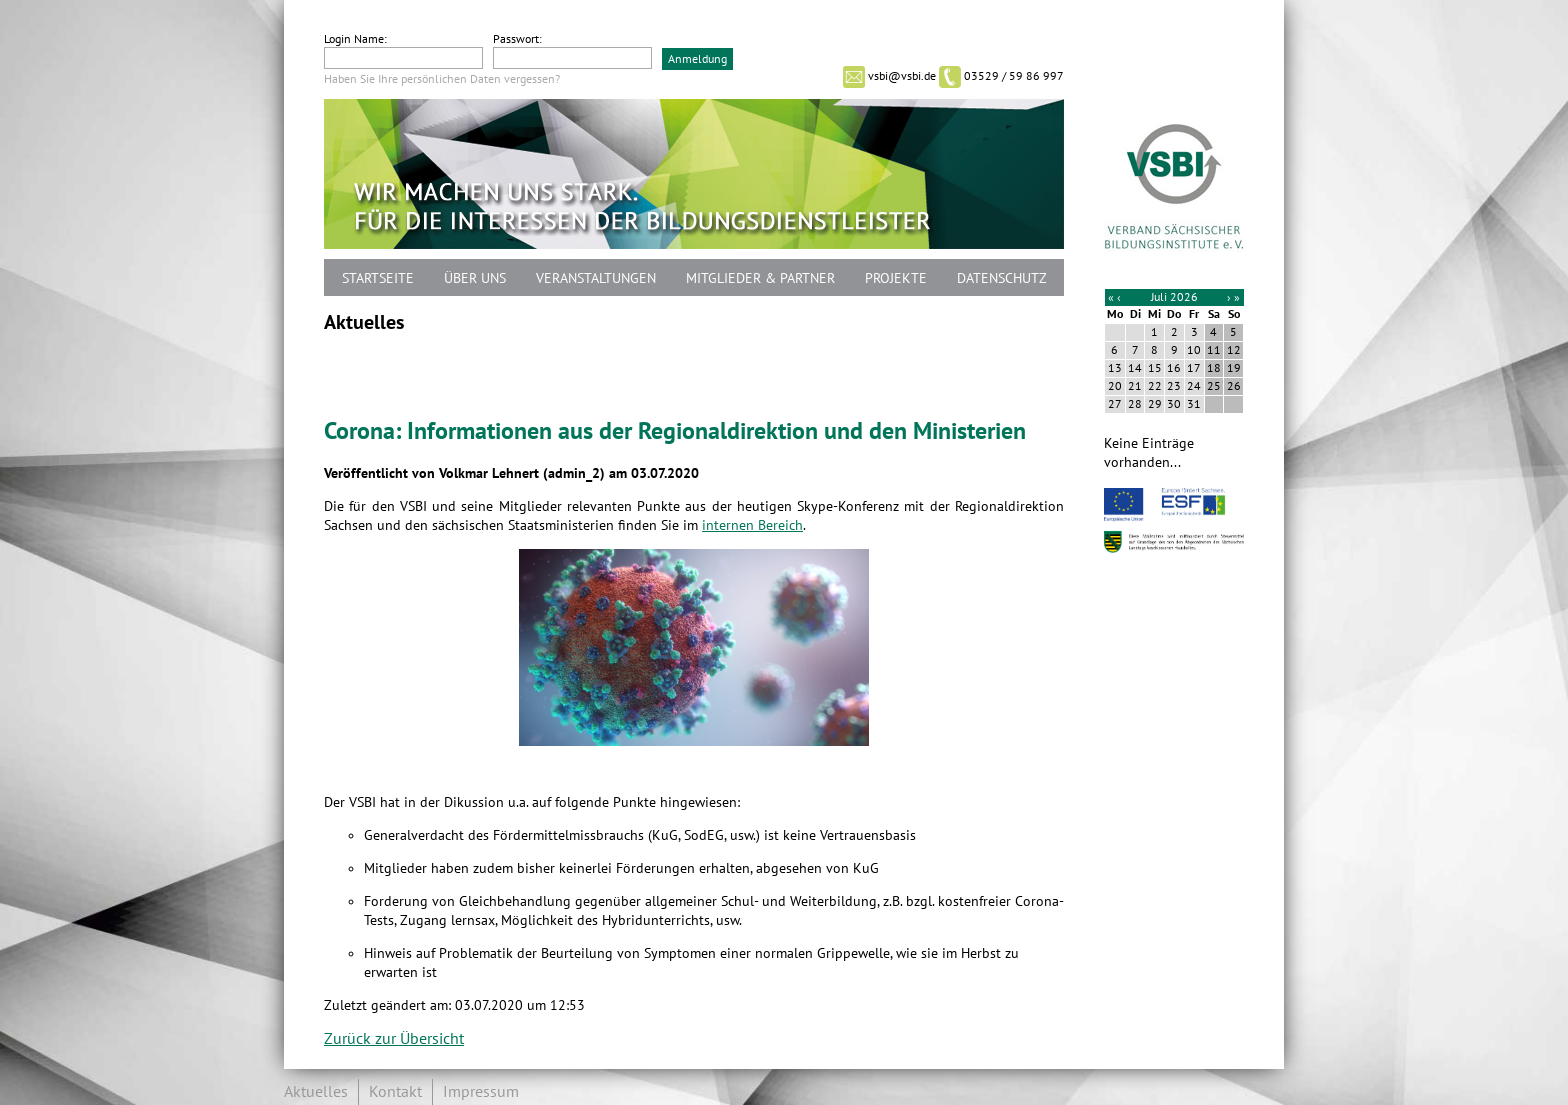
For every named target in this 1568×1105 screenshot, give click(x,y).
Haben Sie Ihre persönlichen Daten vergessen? (442, 79)
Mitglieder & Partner (760, 278)
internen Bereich (752, 525)
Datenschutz (1002, 278)
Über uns (475, 278)
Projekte (896, 278)
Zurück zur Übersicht (394, 1039)
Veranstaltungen (596, 278)
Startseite (378, 278)
